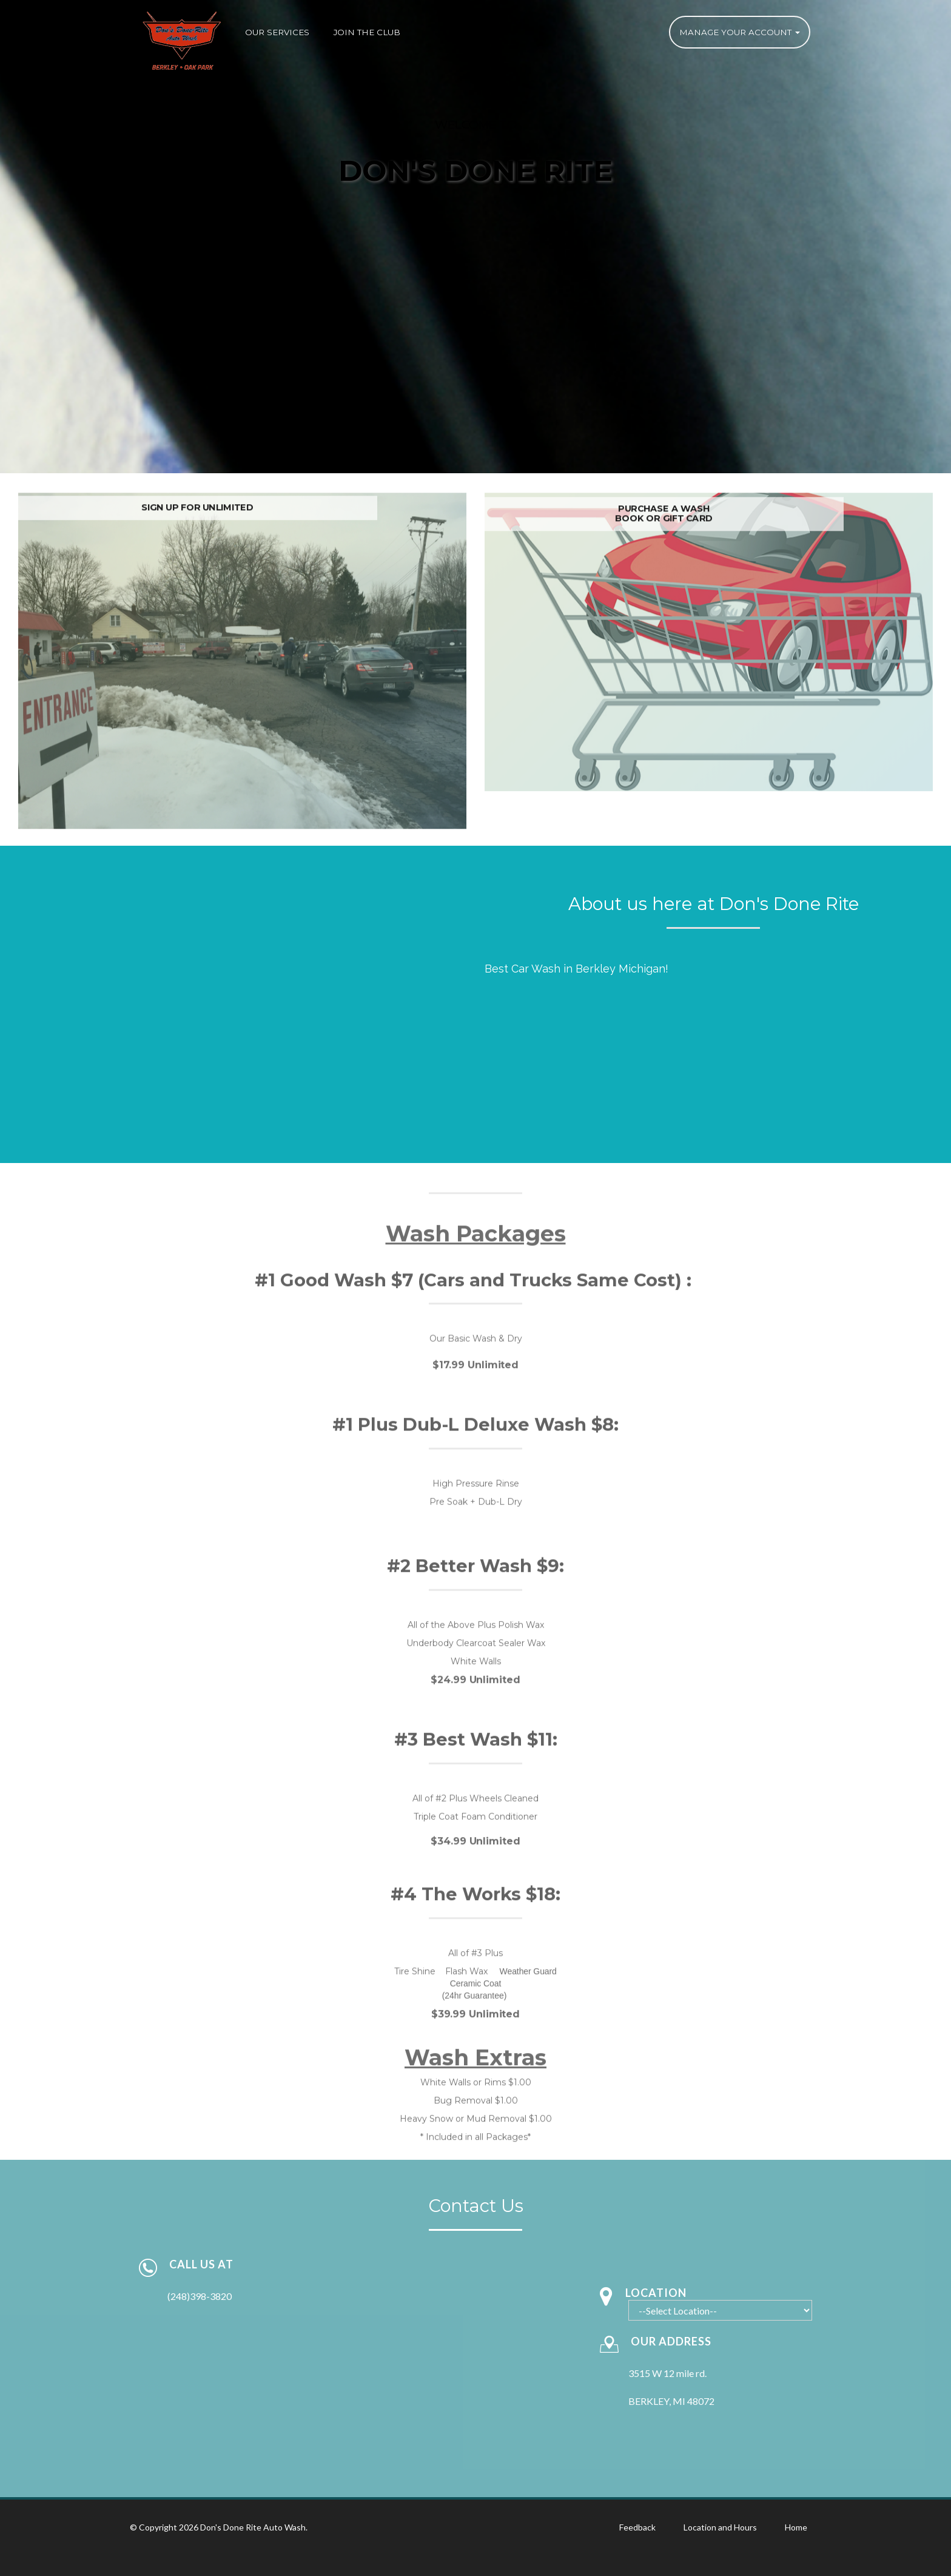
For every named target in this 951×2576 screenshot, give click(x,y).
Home (796, 2527)
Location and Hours (720, 2527)
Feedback (637, 2527)
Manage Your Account (739, 32)
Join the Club (367, 32)
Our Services (277, 32)
